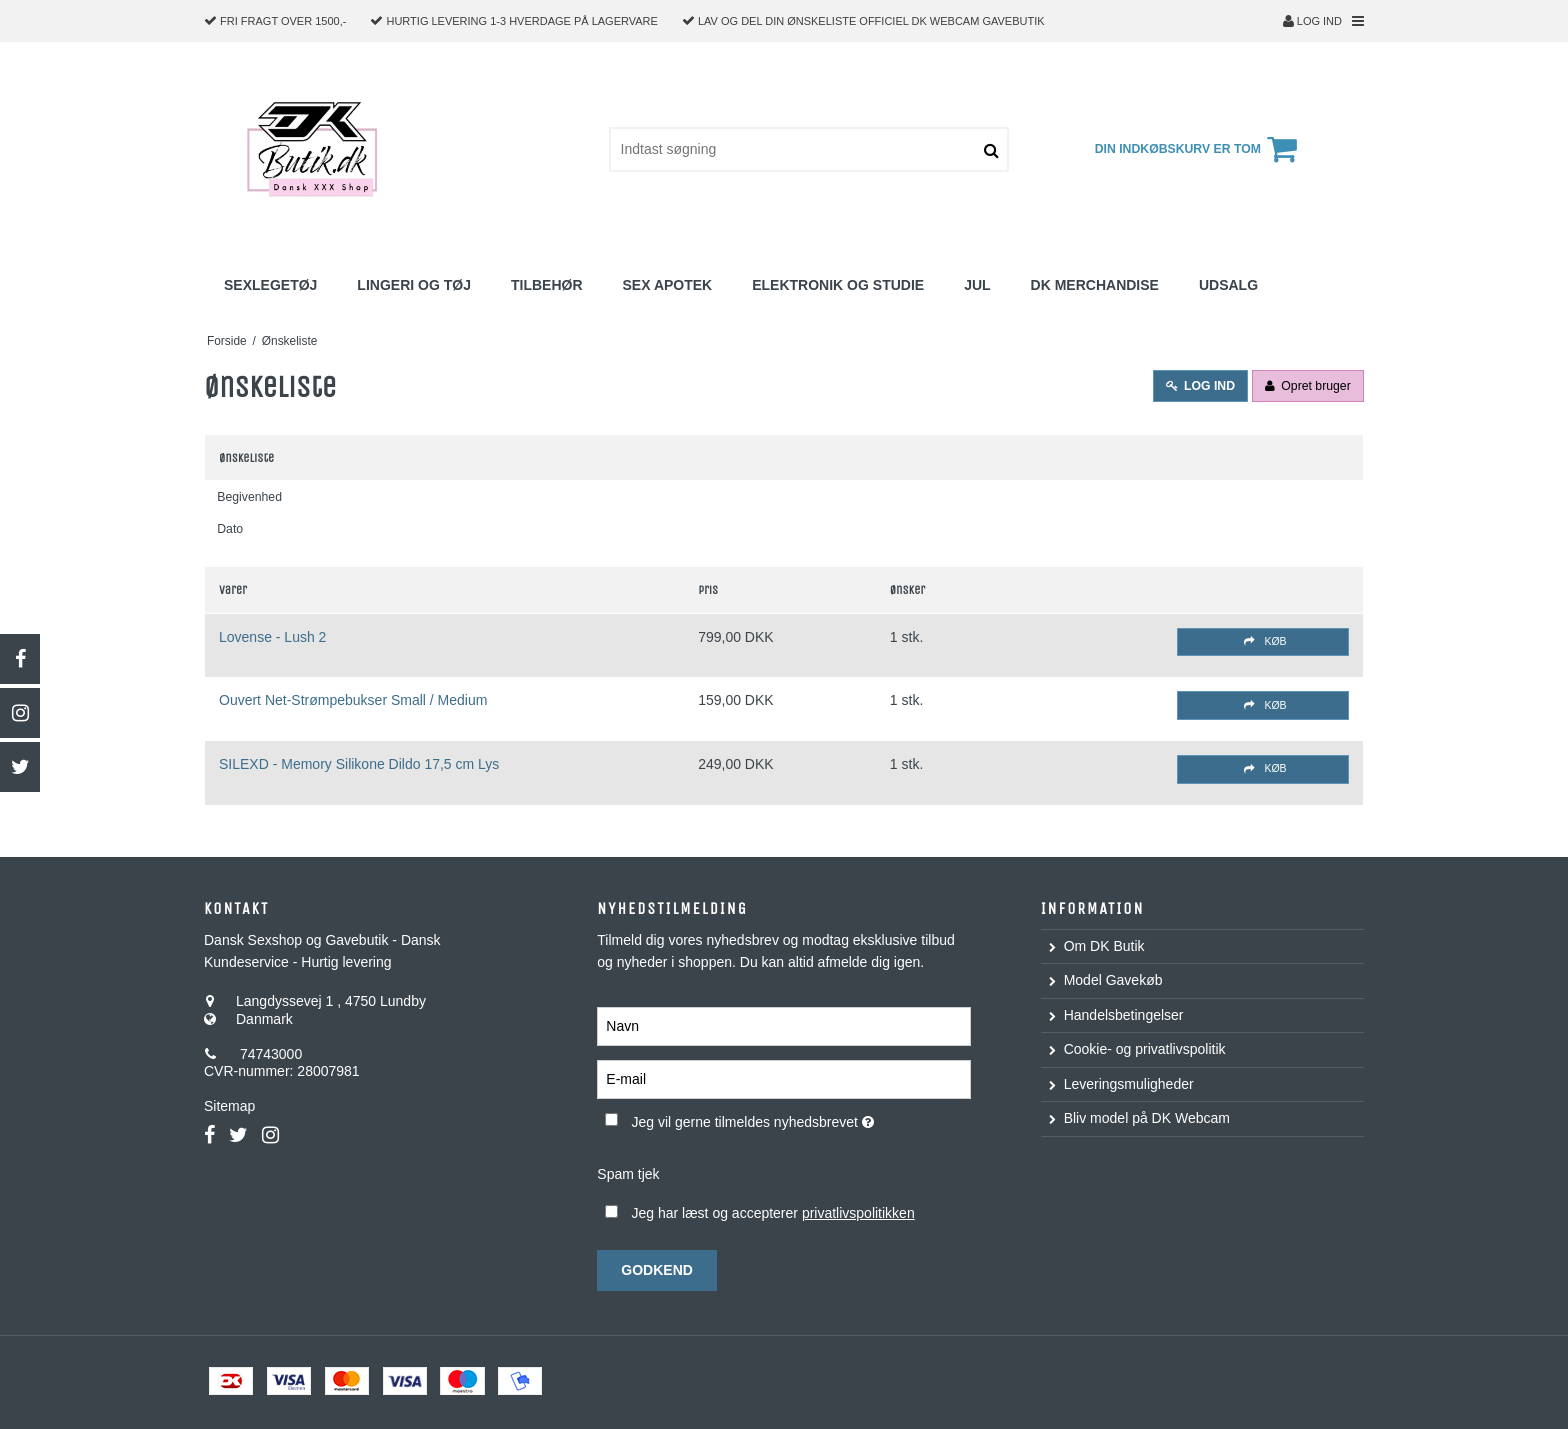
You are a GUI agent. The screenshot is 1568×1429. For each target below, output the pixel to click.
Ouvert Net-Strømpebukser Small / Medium (353, 700)
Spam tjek (628, 1174)
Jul (977, 285)
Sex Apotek (668, 285)
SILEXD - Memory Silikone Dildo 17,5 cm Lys (359, 764)
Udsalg (1228, 285)
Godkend (657, 1270)
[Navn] (783, 1026)
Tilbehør (547, 285)
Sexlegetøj (270, 285)
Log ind (1312, 21)
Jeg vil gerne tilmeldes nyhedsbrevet (800, 1118)
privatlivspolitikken (858, 1213)
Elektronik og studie (838, 285)
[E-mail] (783, 1079)
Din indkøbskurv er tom (1199, 149)
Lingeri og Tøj (414, 285)
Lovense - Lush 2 (272, 637)
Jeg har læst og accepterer (772, 1213)
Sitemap (229, 1106)
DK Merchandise (1095, 285)
